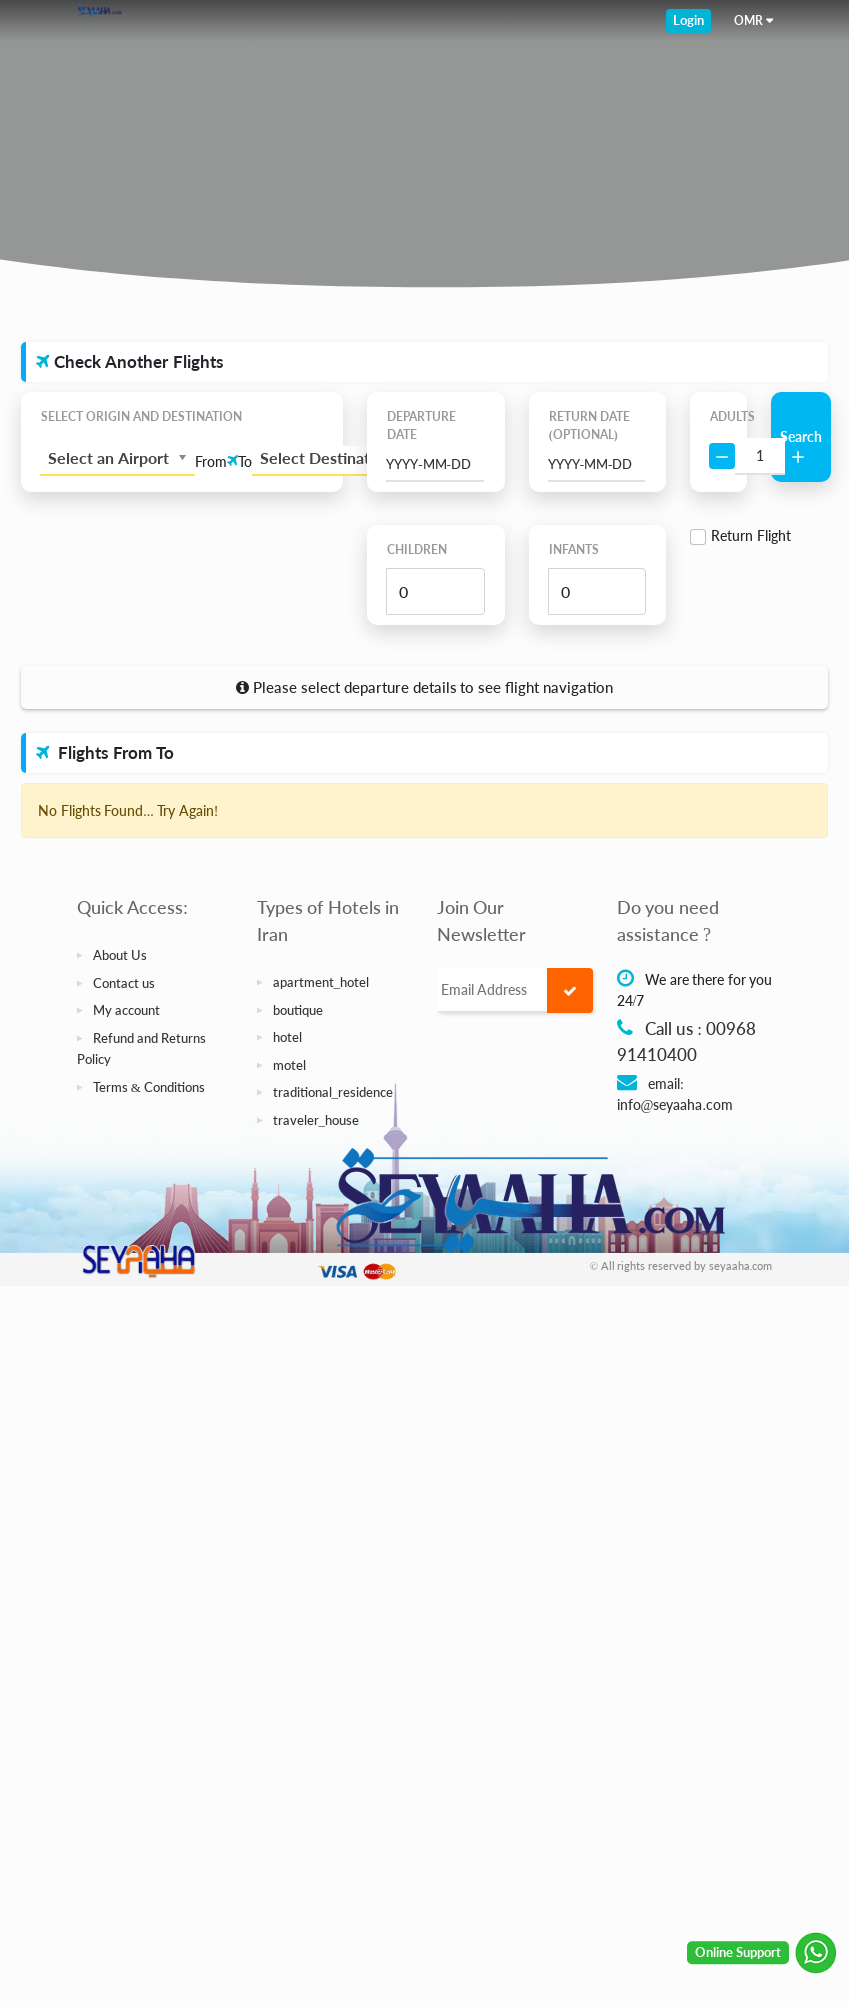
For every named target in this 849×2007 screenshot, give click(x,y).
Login (688, 20)
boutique (298, 1010)
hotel (287, 1037)
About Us (120, 955)
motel (289, 1065)
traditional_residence (333, 1092)
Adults (718, 416)
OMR (748, 20)
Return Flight (751, 535)
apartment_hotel (321, 982)
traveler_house (316, 1120)
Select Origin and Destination (141, 416)
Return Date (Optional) (589, 425)
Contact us (124, 983)
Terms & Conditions (149, 1087)
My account (126, 1010)
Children (417, 549)
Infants (574, 549)
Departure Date (421, 425)
